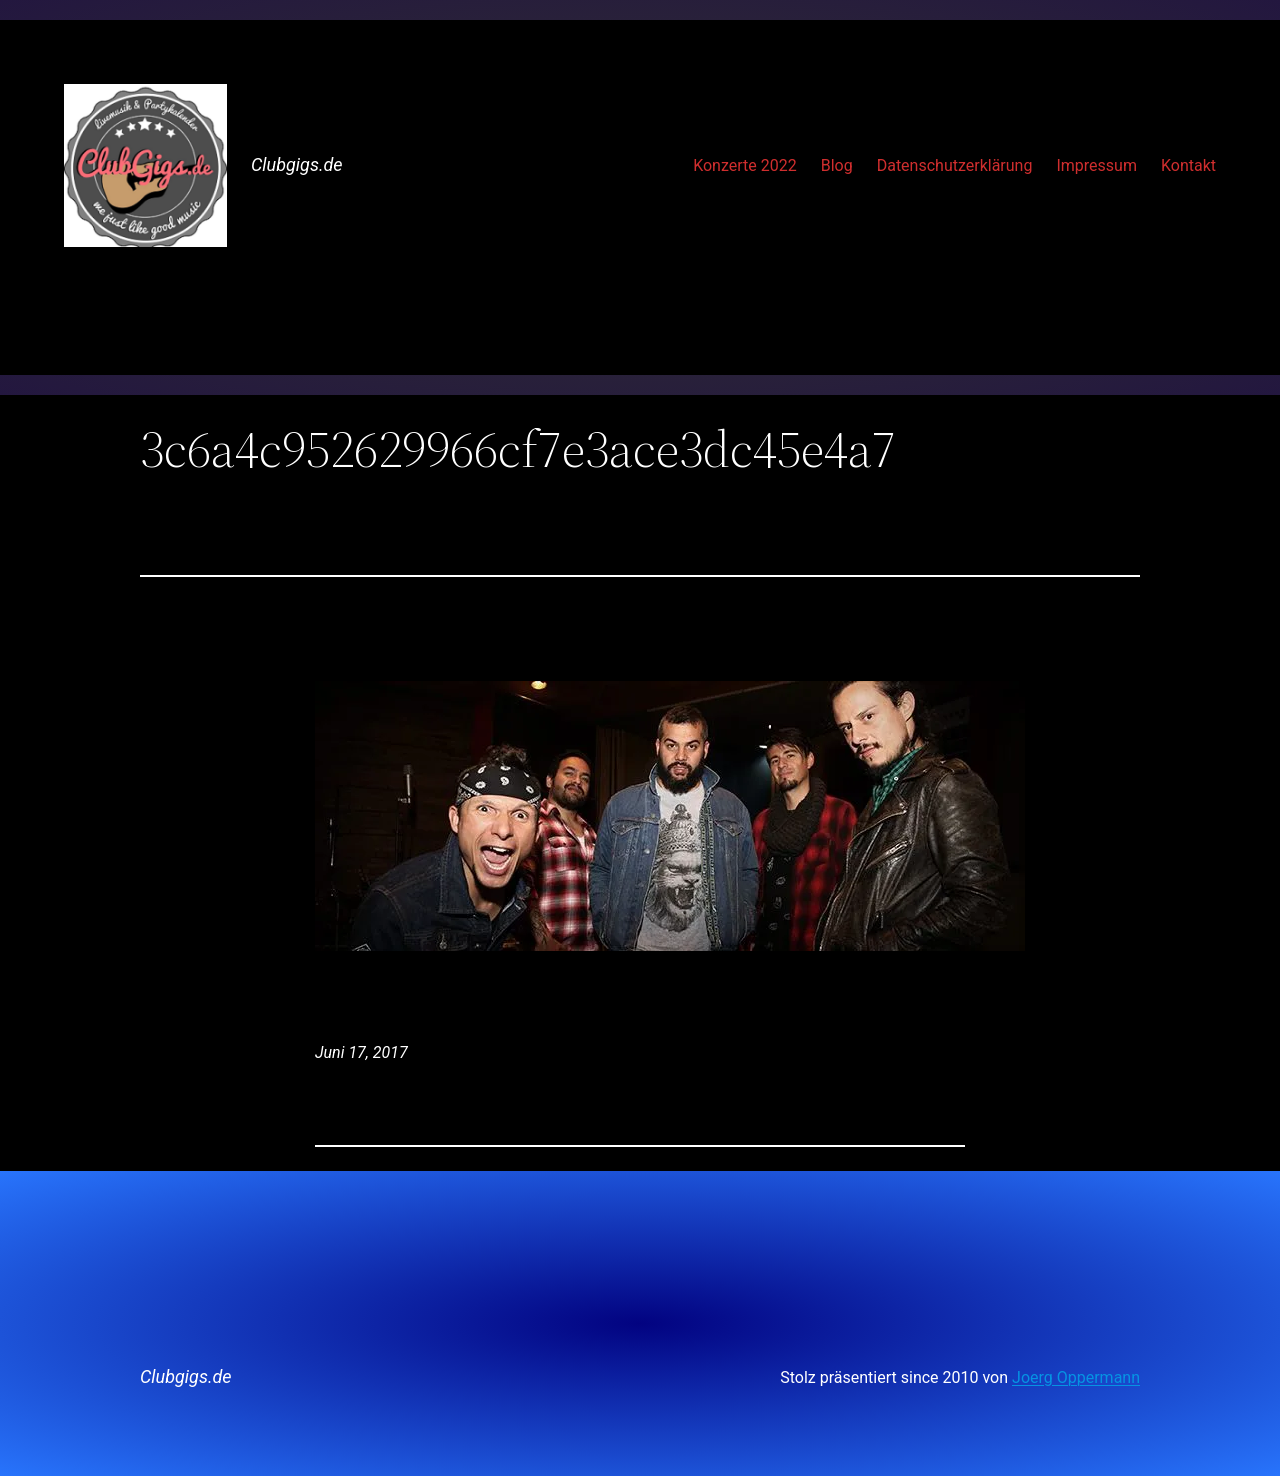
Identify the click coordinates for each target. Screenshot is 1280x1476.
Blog (837, 165)
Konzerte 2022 (745, 165)
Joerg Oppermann (1076, 1377)
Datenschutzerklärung (955, 165)
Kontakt (1188, 165)
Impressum (1096, 165)
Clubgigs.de (297, 164)
